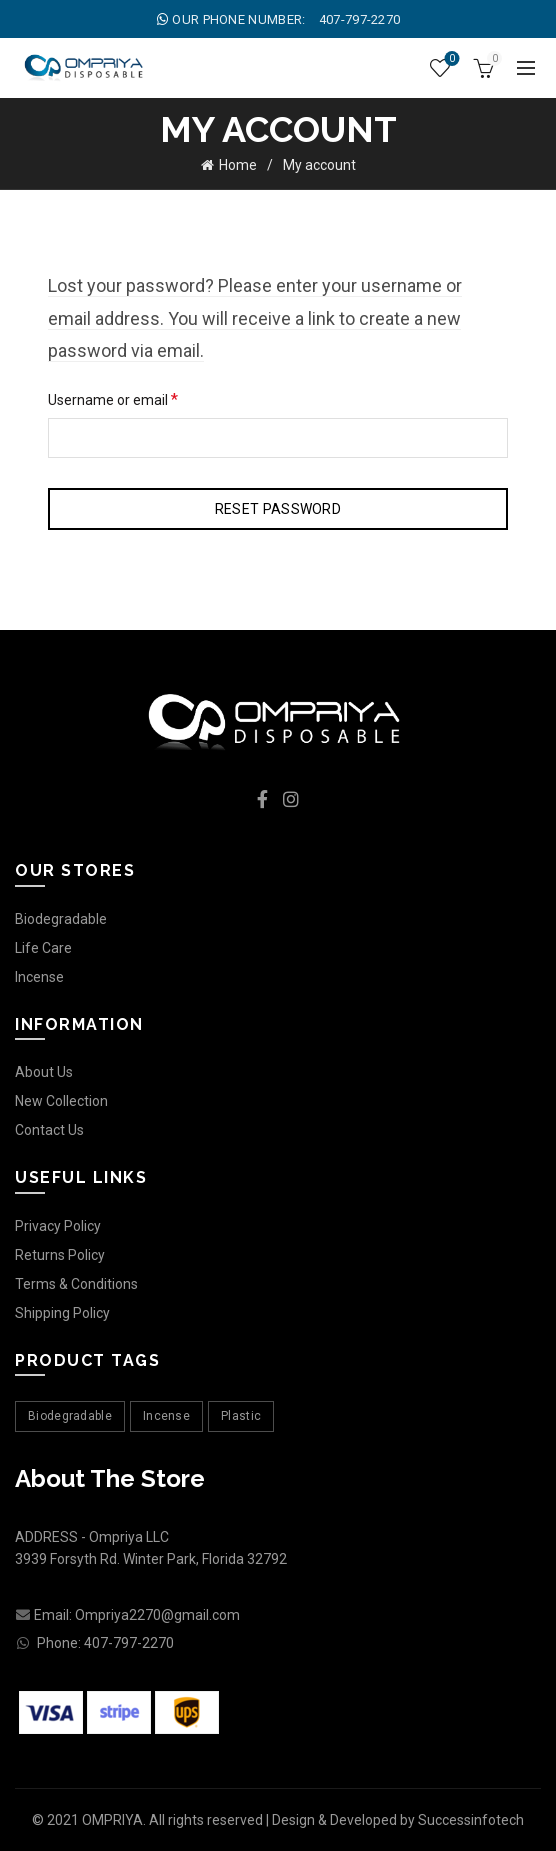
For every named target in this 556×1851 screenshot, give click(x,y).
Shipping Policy (62, 1313)
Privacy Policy (58, 1226)
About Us (44, 1072)
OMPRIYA (112, 1820)
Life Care (43, 948)
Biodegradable (61, 919)
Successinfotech (471, 1820)
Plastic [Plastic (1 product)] (241, 1416)
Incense (39, 977)
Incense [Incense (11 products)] (166, 1416)
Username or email (141, 398)
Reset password (278, 509)
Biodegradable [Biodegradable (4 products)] (70, 1416)
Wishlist (450, 59)
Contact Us (49, 1130)
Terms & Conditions (76, 1284)
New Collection (61, 1101)
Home (238, 165)
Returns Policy (60, 1255)
